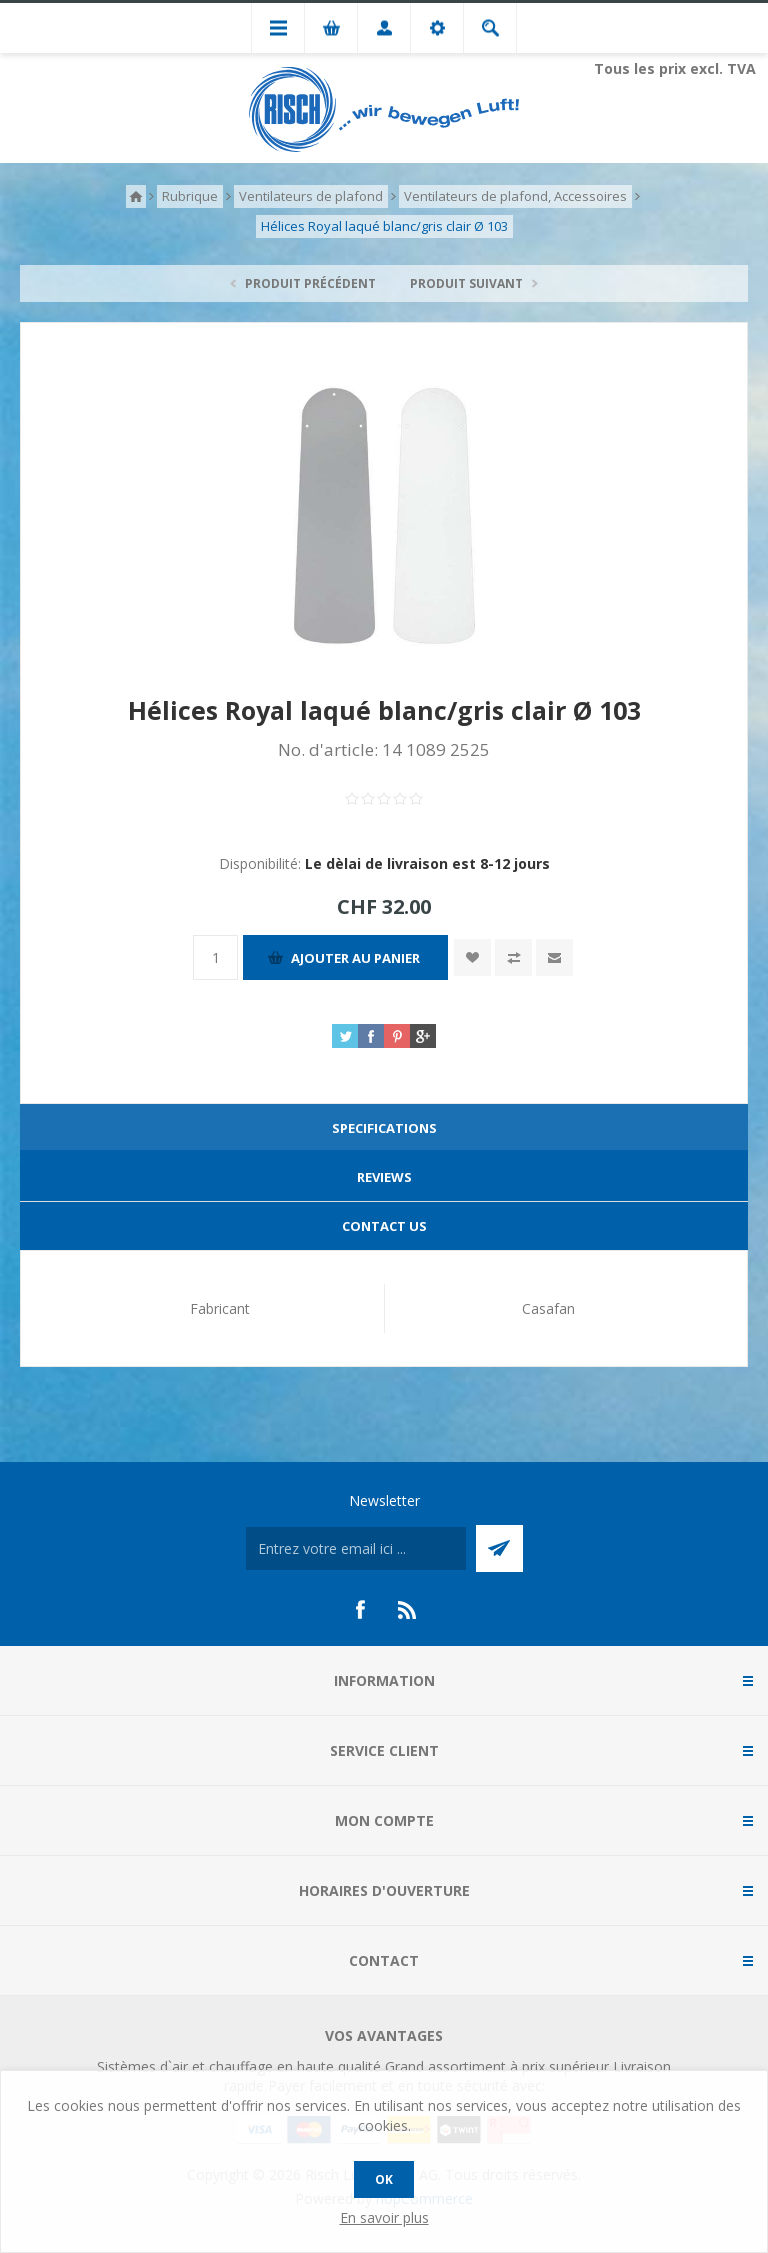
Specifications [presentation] (384, 1128)
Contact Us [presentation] (384, 1226)
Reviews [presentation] (384, 1177)
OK (384, 2179)
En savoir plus (384, 2217)
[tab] (384, 1128)
